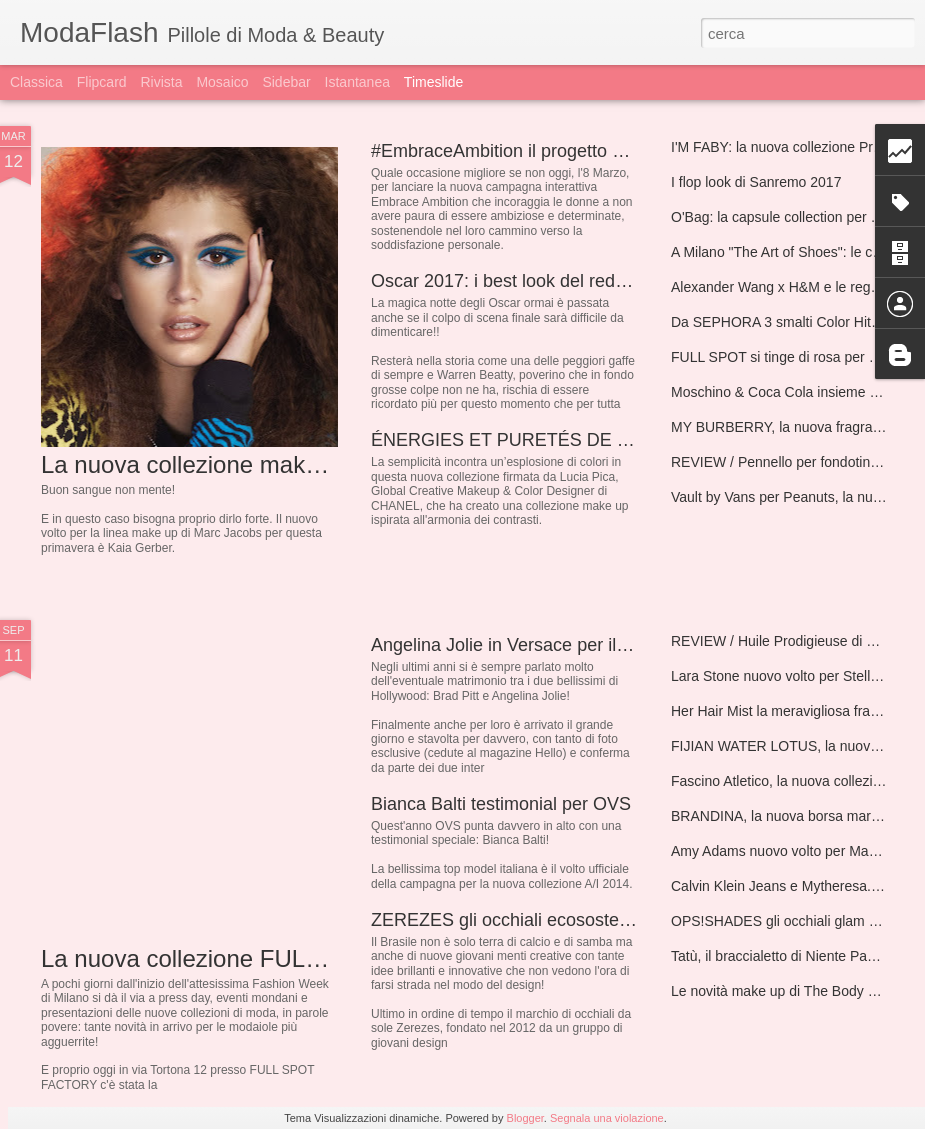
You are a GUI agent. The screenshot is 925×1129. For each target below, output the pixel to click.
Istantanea (357, 82)
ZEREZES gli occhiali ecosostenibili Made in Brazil (572, 920)
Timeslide (433, 82)
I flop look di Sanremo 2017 (756, 182)
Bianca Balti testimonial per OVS (501, 804)
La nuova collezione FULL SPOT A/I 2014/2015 (292, 958)
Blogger (525, 1118)
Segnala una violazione (607, 1118)
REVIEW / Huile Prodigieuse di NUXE (788, 641)
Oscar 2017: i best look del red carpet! (523, 281)
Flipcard (102, 82)
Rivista (161, 82)
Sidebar (286, 82)
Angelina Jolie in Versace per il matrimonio (540, 645)
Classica (36, 82)
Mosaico (222, 82)
